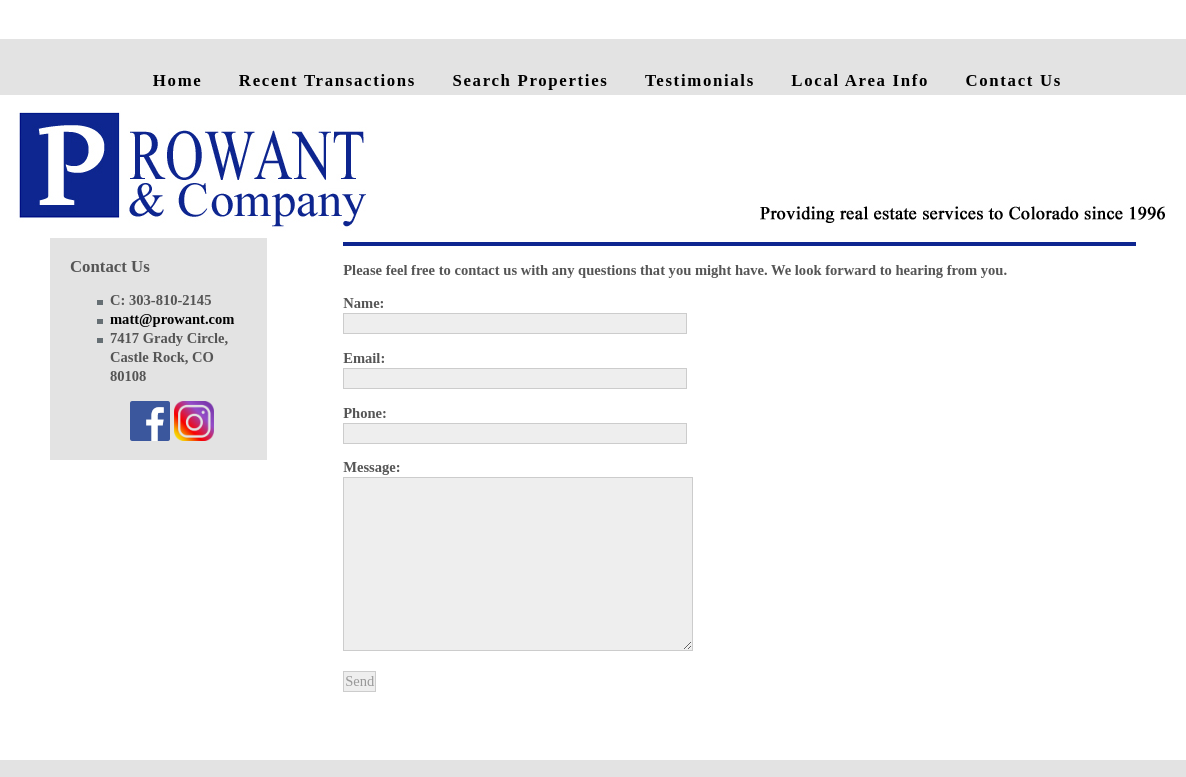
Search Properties (530, 80)
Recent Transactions (327, 80)
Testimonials (700, 80)
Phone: (365, 413)
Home (178, 80)
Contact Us (1013, 80)
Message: (371, 467)
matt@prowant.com (172, 319)
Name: (363, 303)
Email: (364, 358)
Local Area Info (860, 80)
